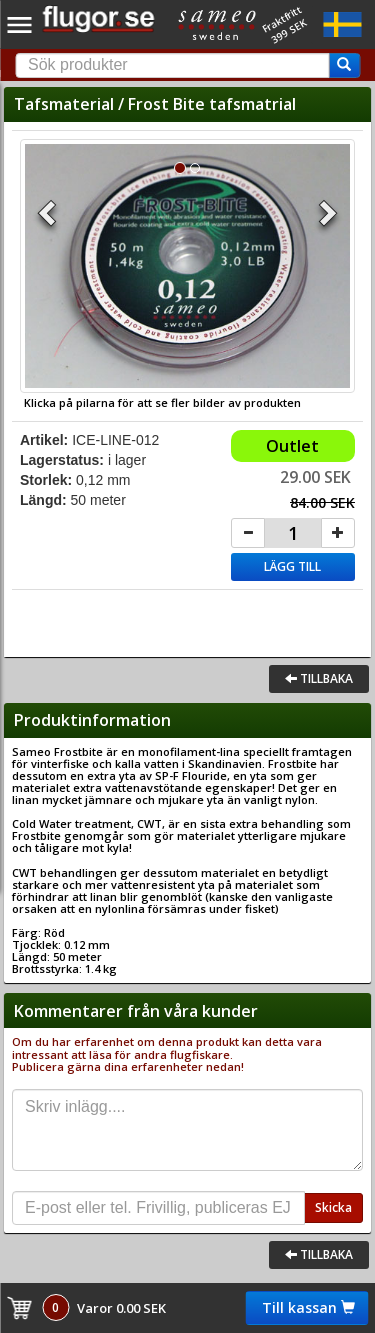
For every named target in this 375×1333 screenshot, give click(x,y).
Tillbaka (319, 678)
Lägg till (292, 566)
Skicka (333, 1207)
